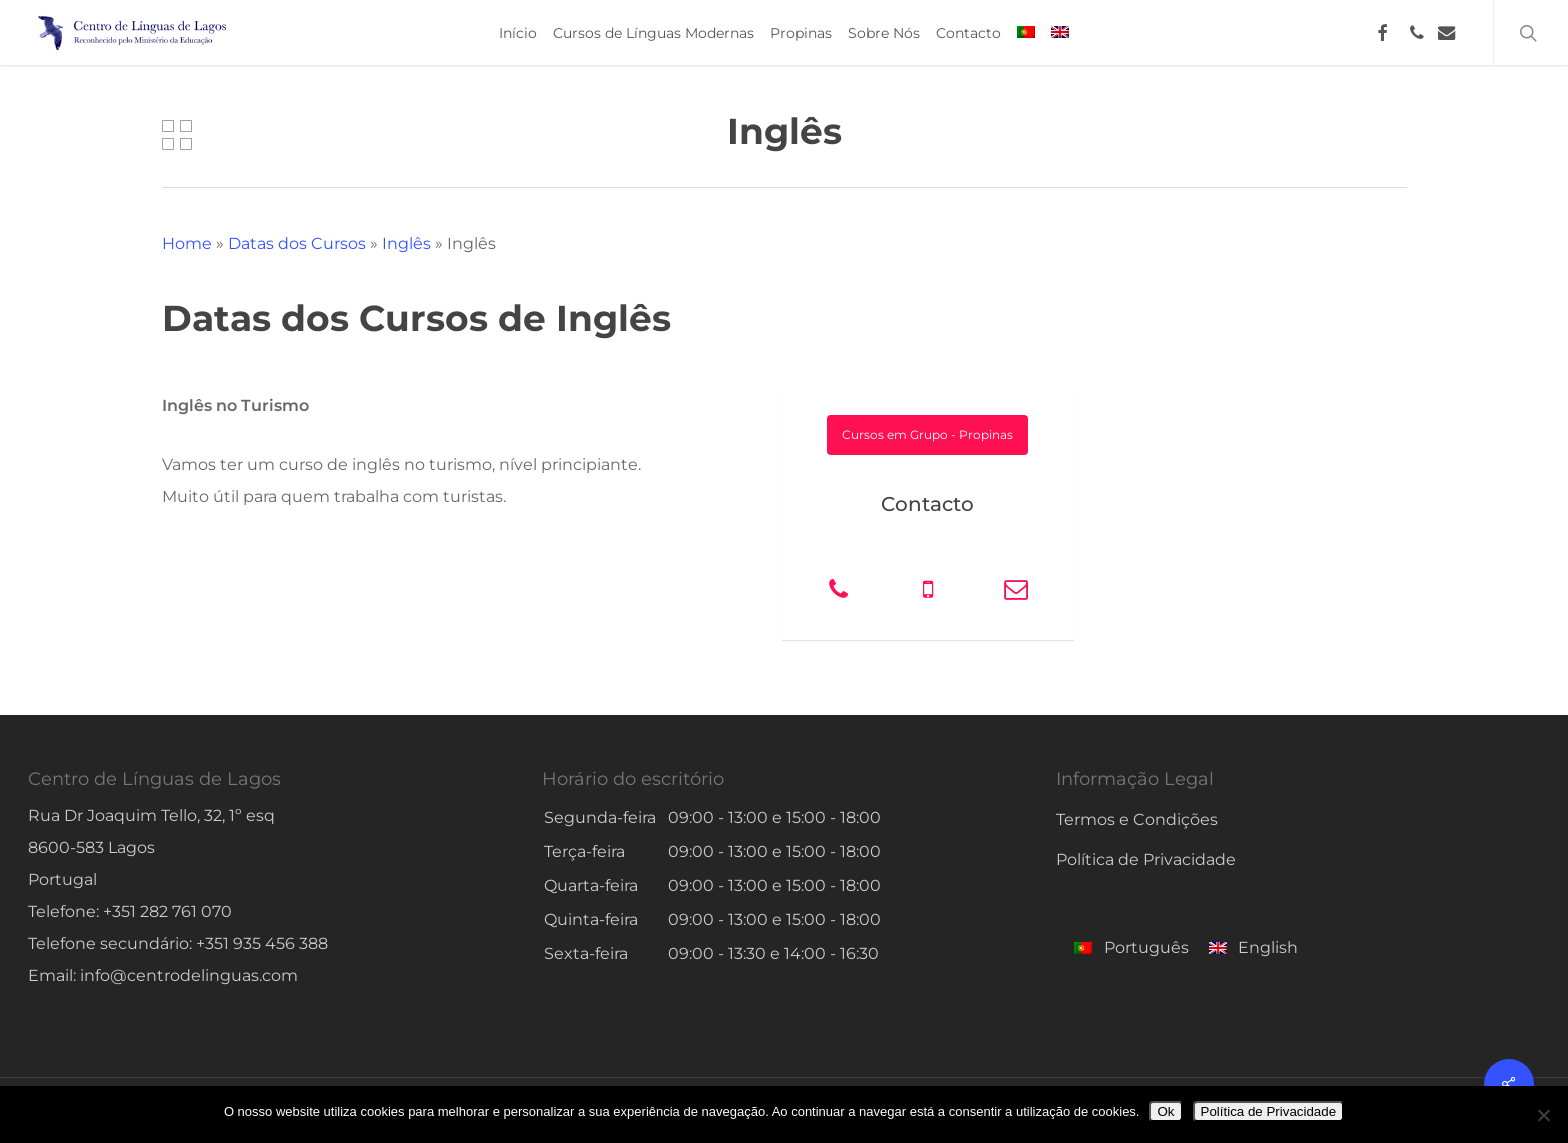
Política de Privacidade (1146, 859)
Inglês (406, 243)
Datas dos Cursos (297, 243)
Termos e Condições (1137, 819)
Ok (1165, 1111)
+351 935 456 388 (262, 943)
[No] (1543, 1115)
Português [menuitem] (1146, 947)
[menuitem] (1026, 33)
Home (187, 243)
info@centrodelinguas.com (189, 975)
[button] (927, 435)
